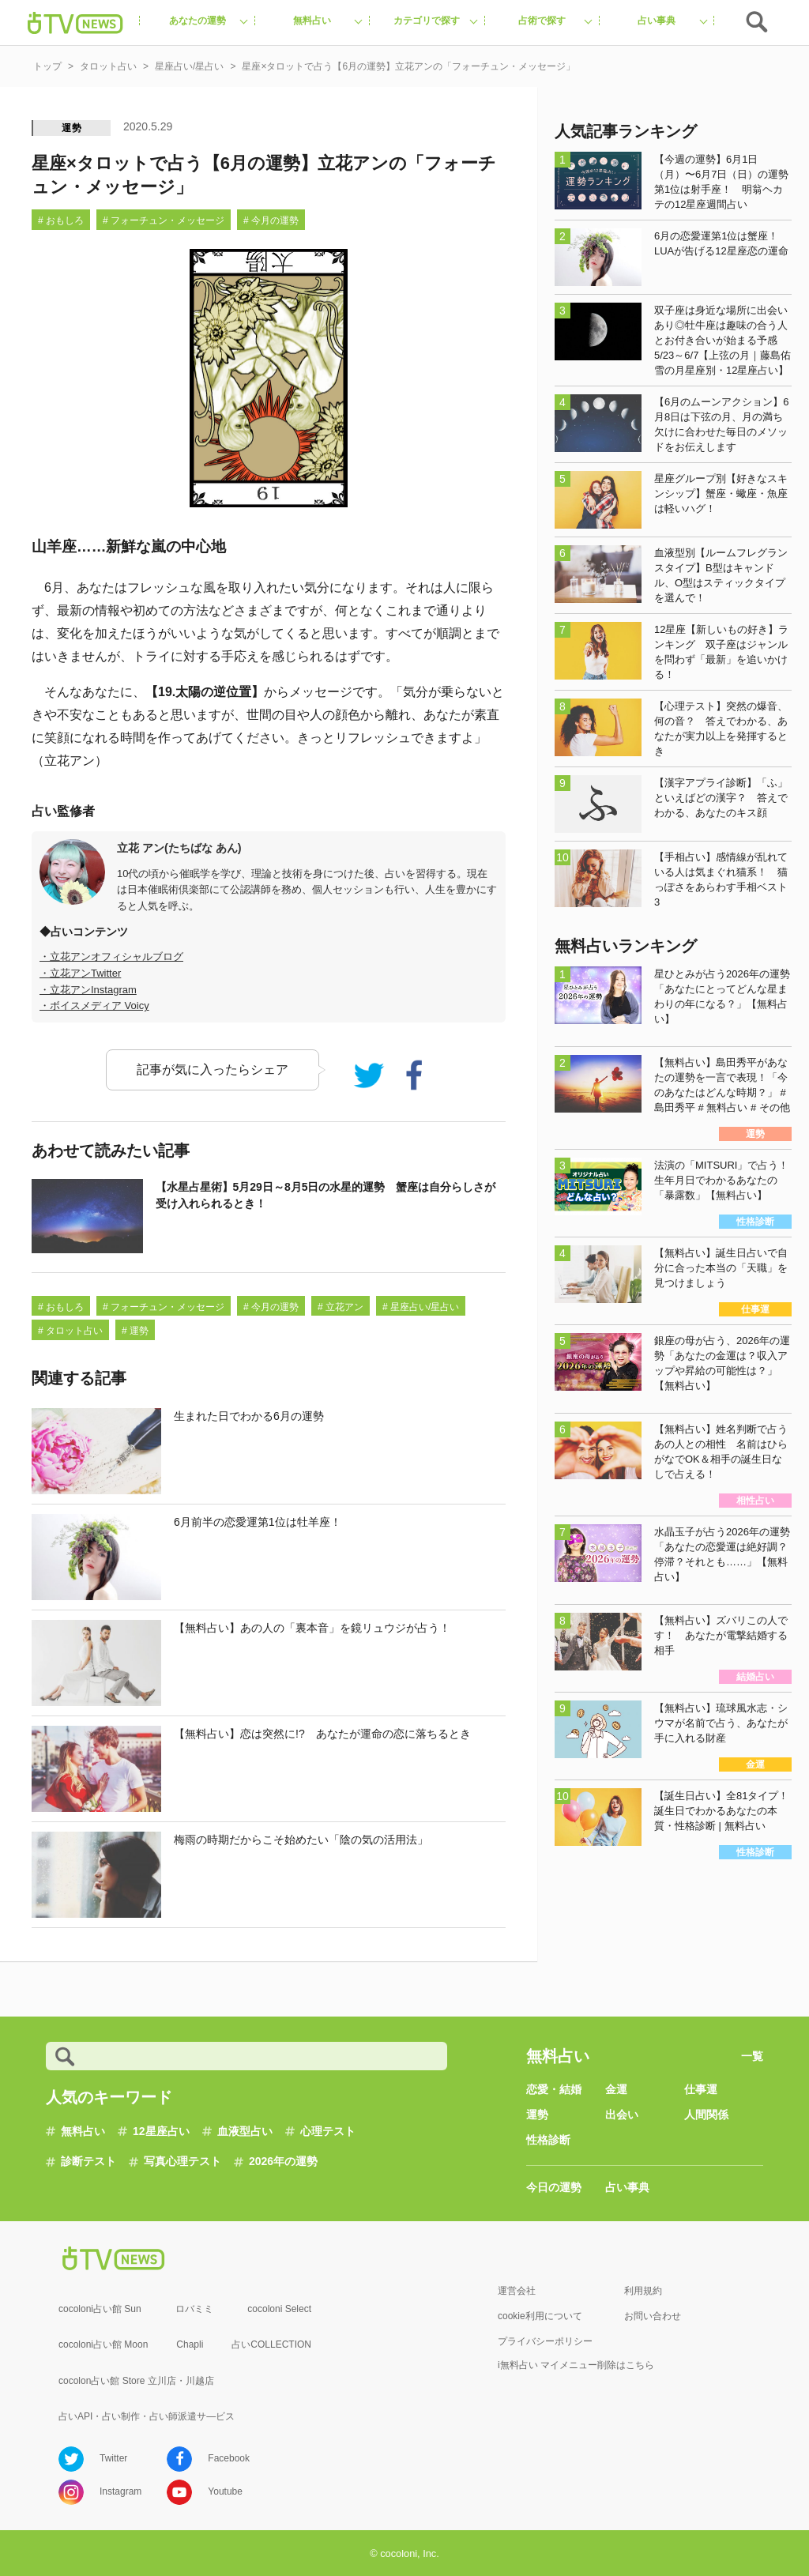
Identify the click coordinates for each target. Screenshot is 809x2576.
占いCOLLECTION (271, 2344)
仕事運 (700, 2089)
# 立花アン (340, 1306)
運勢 (72, 128)
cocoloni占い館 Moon (103, 2344)
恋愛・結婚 (553, 2089)
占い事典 (627, 2187)
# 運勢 (135, 1330)
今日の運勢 (553, 2187)
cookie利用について (540, 2316)
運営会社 (517, 2290)
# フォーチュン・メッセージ (163, 220)
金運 (616, 2089)
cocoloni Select (279, 2308)
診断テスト (88, 2161)
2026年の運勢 (283, 2161)
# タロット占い (70, 1330)
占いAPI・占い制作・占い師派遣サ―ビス (146, 2416)
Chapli (189, 2344)
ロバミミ (194, 2308)
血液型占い (245, 2131)
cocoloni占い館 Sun (99, 2308)
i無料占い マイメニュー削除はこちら (576, 2365)
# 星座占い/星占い (420, 1306)
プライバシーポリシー (545, 2341)
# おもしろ (61, 220)
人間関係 (706, 2114)
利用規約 (643, 2290)
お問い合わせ (652, 2316)
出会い (621, 2114)
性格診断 (548, 2139)
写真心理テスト (182, 2161)
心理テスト (328, 2131)
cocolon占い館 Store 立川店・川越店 (136, 2380)
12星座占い (161, 2131)
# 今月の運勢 (271, 220)
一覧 (752, 2056)
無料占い (83, 2131)
